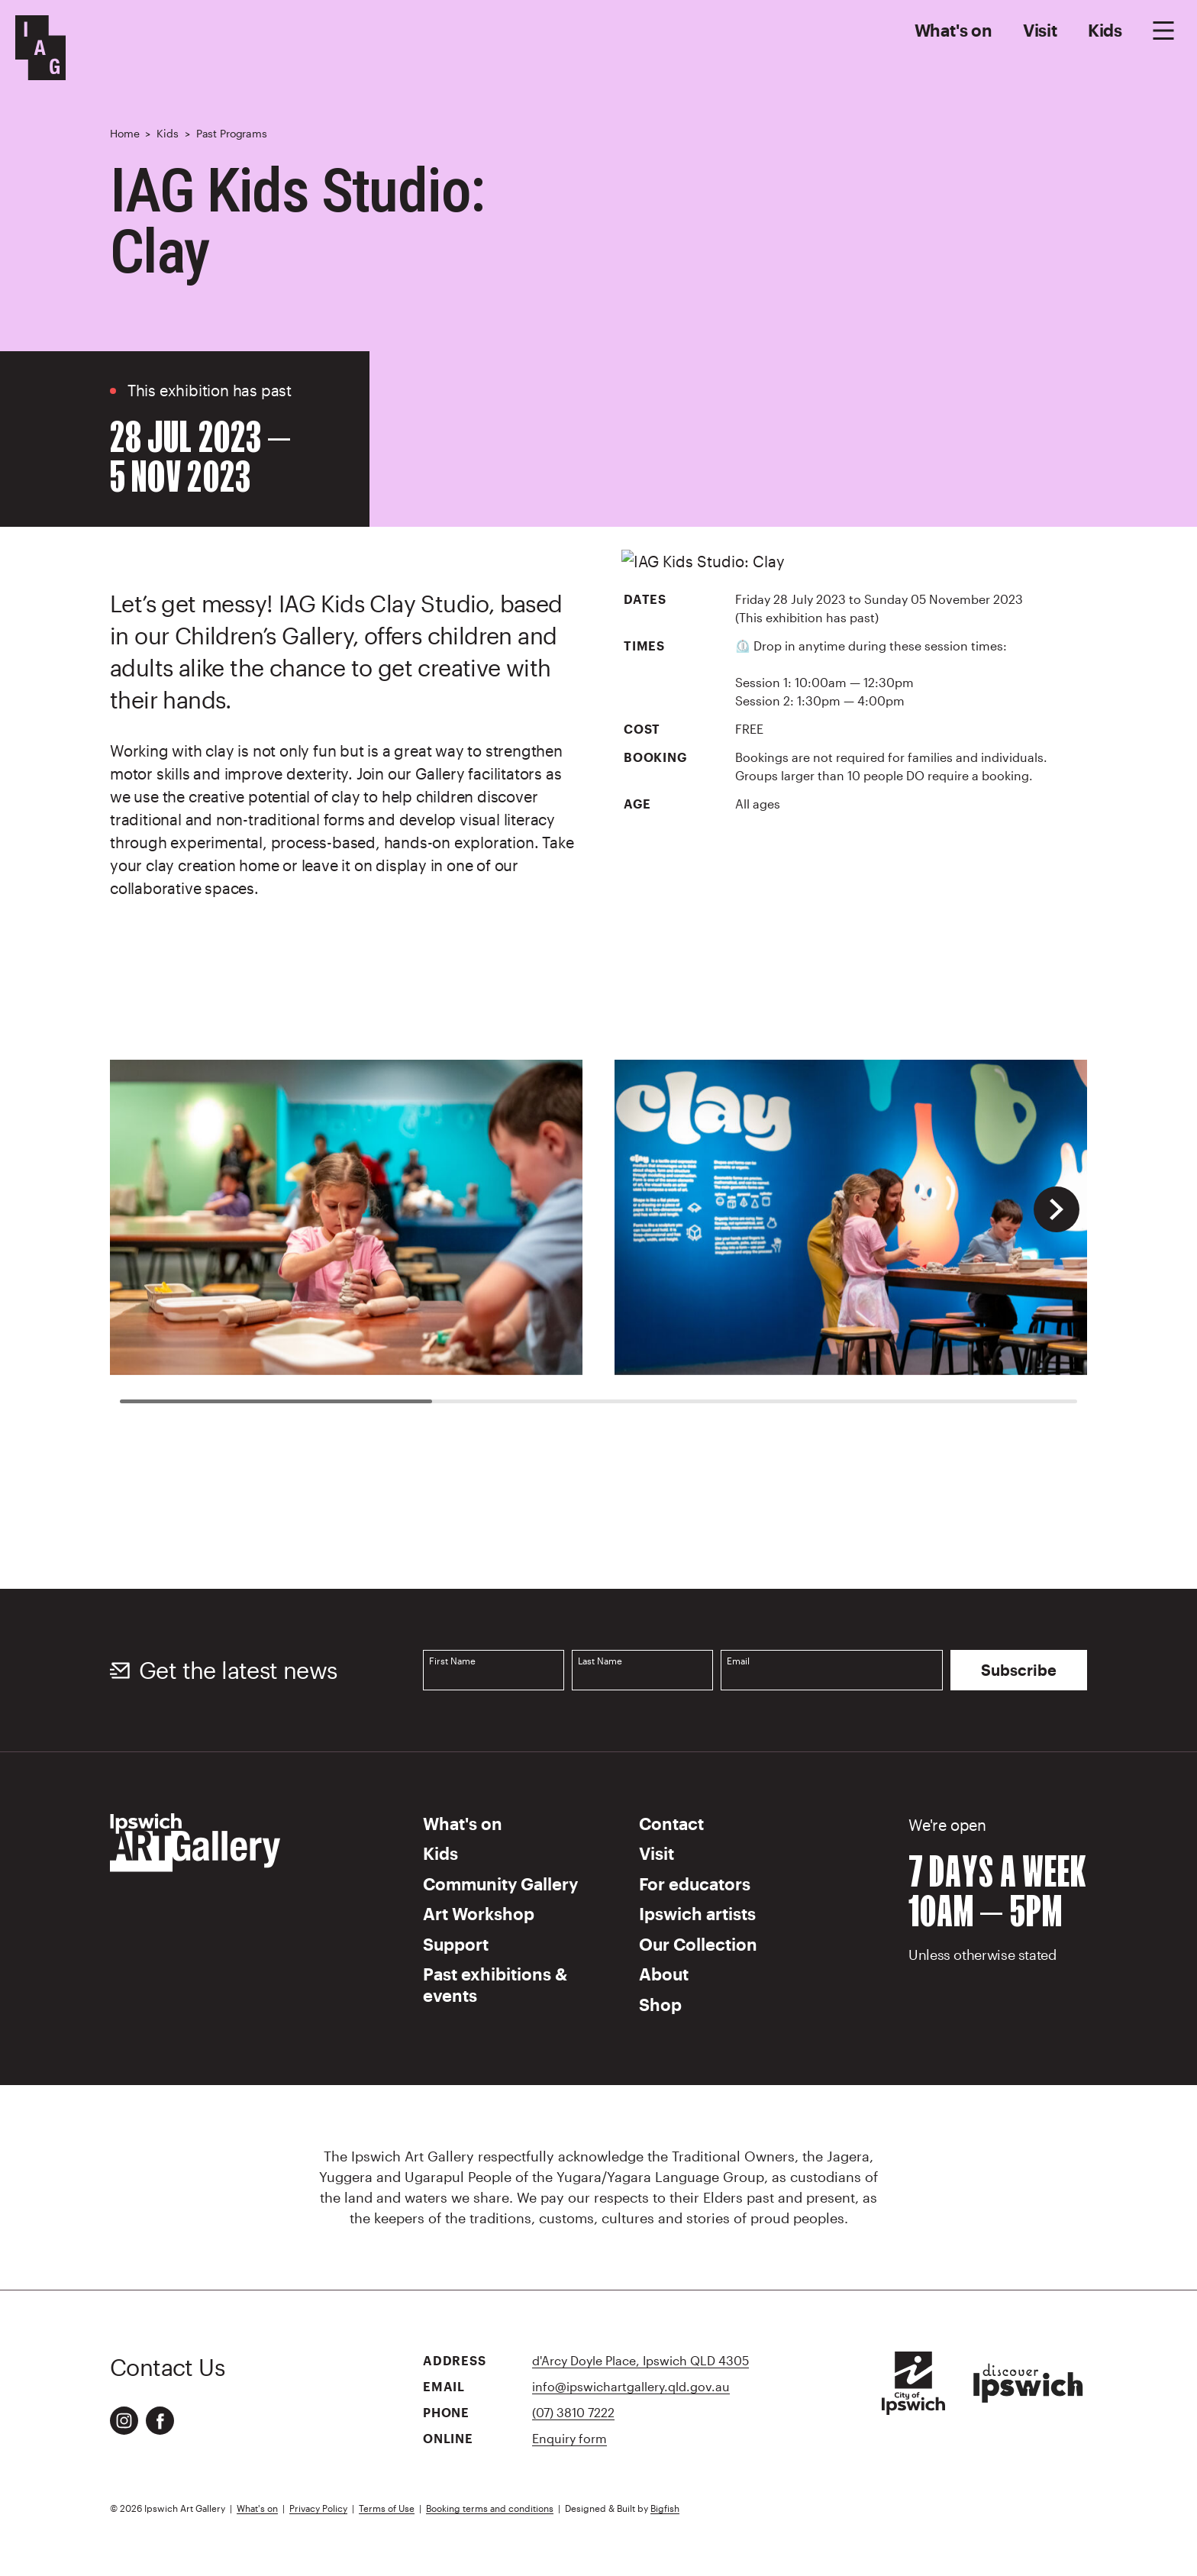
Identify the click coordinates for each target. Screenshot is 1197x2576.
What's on (953, 30)
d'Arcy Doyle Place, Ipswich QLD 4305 (640, 2360)
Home (124, 133)
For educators (694, 1883)
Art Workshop (478, 1913)
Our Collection (698, 1944)
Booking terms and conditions (489, 2508)
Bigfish (664, 2508)
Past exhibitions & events (495, 1984)
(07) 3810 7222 (573, 2412)
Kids (1105, 30)
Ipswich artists (697, 1913)
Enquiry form (569, 2438)
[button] (1056, 1209)
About (664, 1974)
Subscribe (1019, 1670)
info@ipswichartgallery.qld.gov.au (631, 2386)
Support (456, 1944)
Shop (660, 2004)
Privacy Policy (318, 2508)
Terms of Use (387, 2508)
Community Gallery (500, 1883)
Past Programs (231, 133)
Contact (671, 1823)
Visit (1040, 30)
